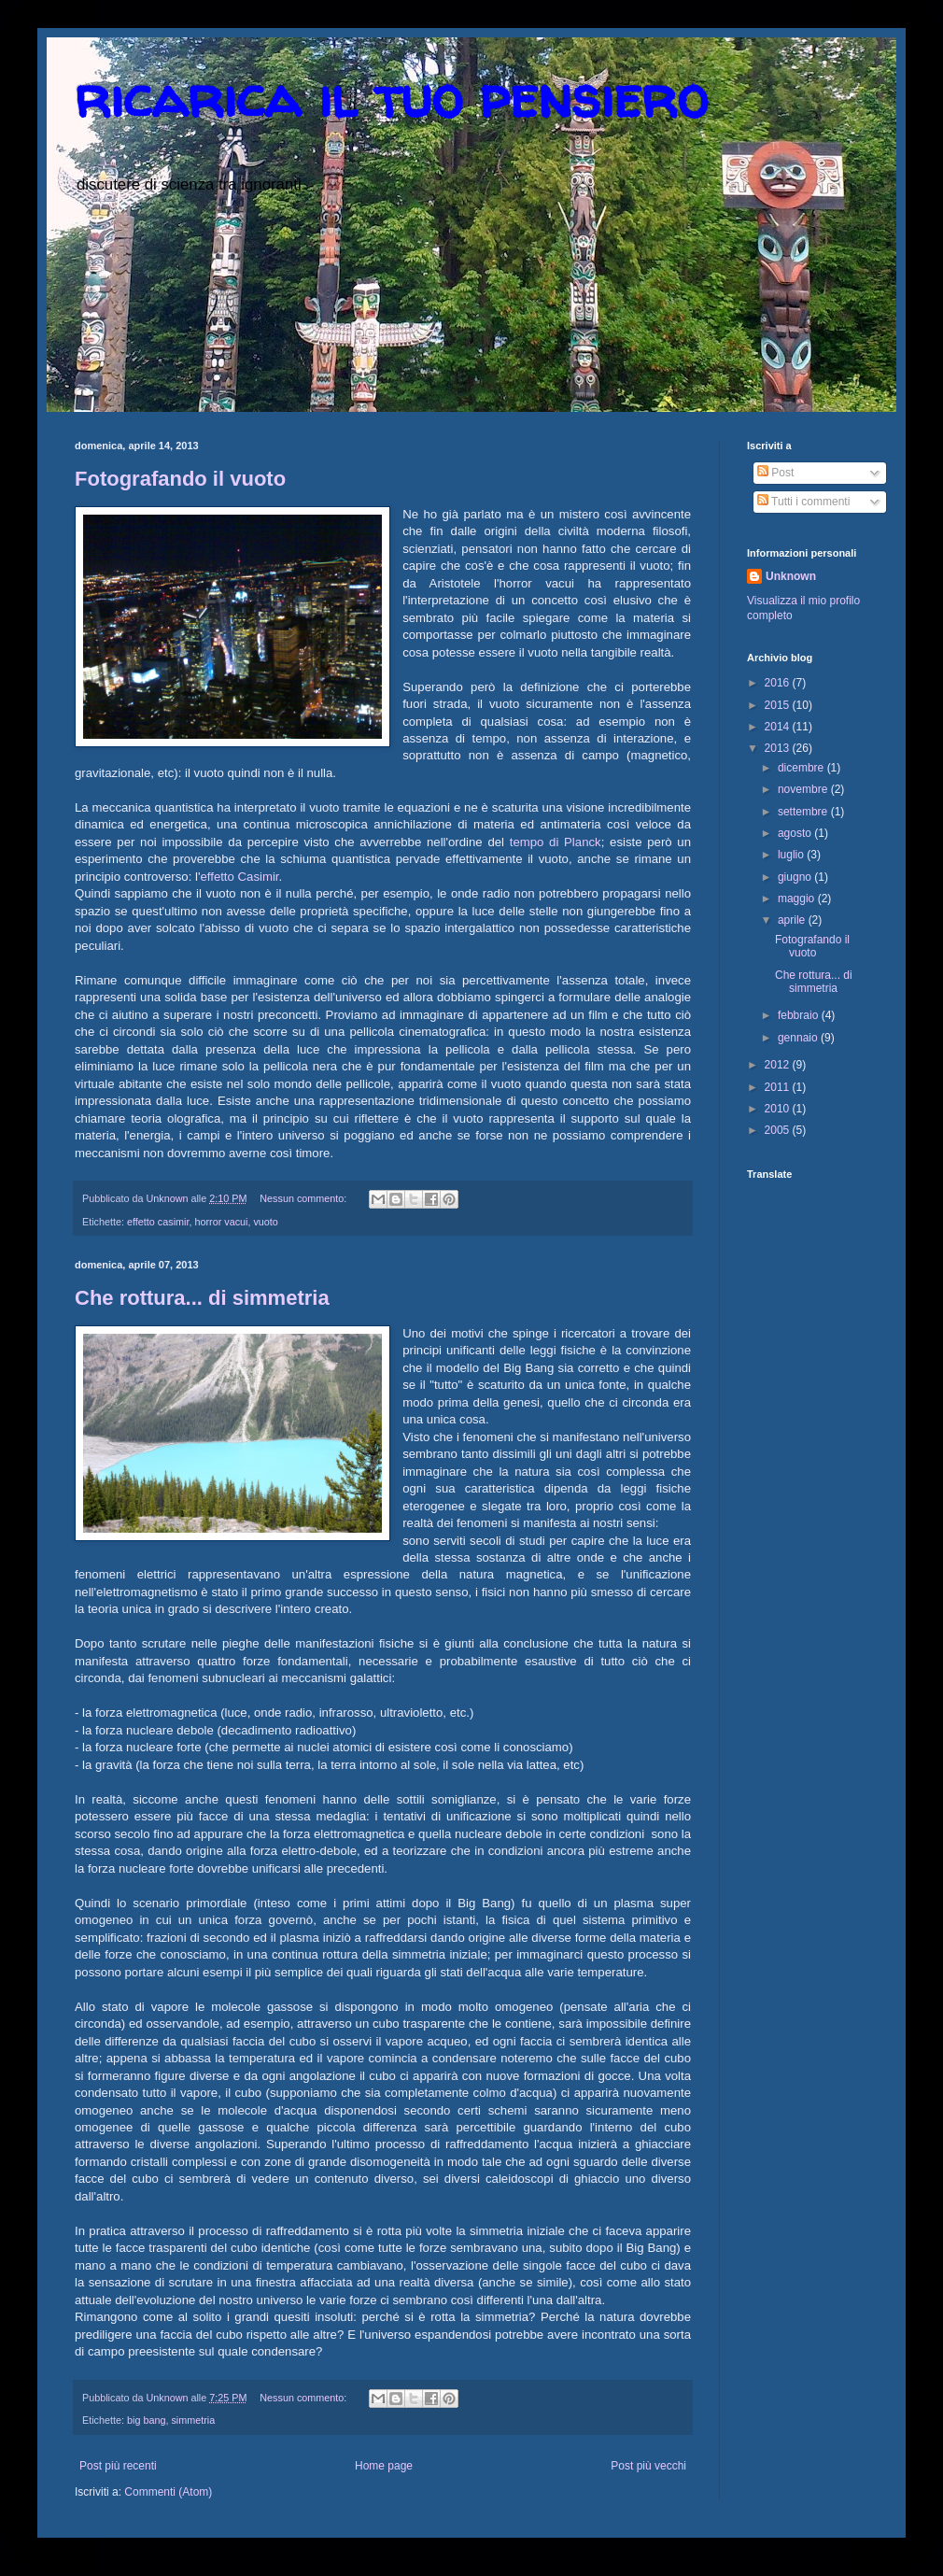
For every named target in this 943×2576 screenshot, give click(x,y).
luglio (792, 854)
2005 (779, 1130)
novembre (804, 789)
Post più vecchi (648, 2465)
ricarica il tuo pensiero (391, 97)
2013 (779, 748)
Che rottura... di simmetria (202, 1297)
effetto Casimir (239, 877)
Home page (384, 2465)
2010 (779, 1108)
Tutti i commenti (803, 501)
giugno (796, 877)
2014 (779, 726)
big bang (146, 2420)
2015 (779, 705)
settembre (804, 811)
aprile (793, 920)
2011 (779, 1087)
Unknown (791, 576)
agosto (796, 833)
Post (775, 472)
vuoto (265, 1221)
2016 (779, 682)
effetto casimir (158, 1221)
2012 (779, 1064)
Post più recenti (118, 2465)
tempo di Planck (555, 842)
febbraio (800, 1015)
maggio (798, 898)
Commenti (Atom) (168, 2491)
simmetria (193, 2420)
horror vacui (220, 1221)
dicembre (802, 767)
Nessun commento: (304, 1198)
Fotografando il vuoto (180, 478)
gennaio (799, 1037)
